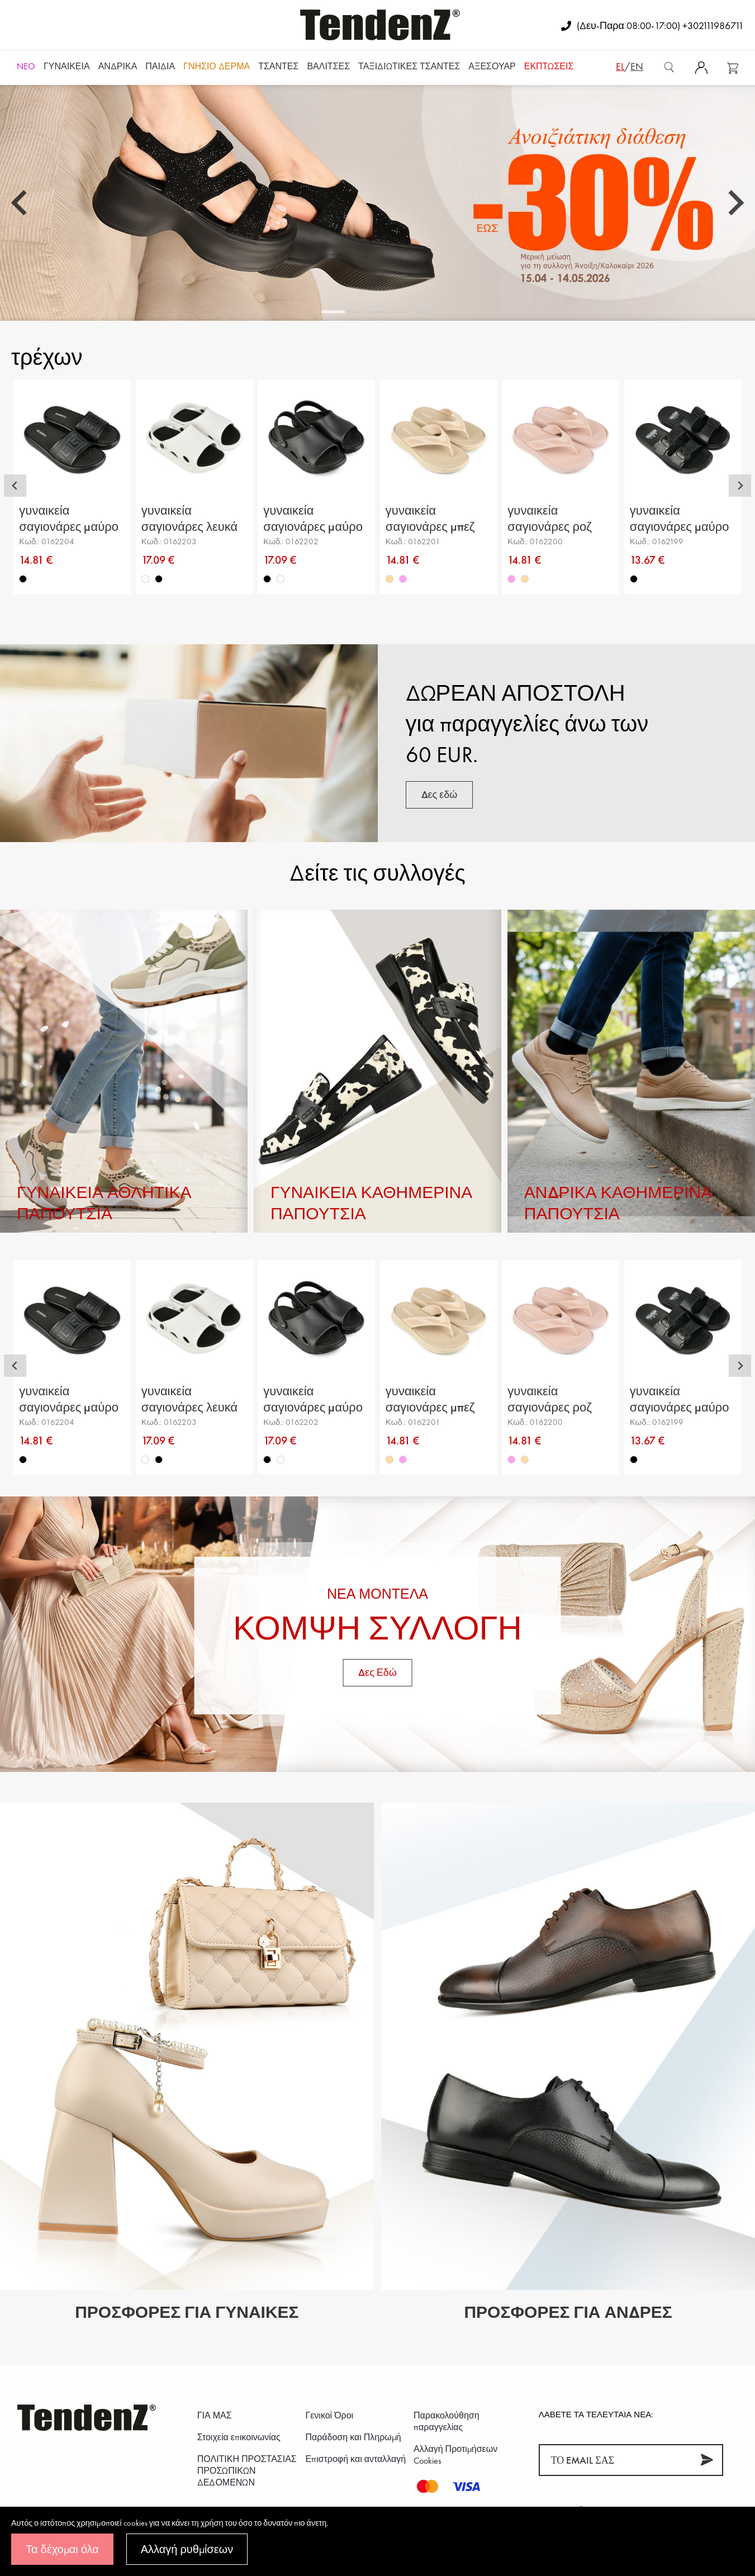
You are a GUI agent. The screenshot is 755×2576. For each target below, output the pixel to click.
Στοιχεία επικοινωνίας (239, 2437)
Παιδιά (160, 66)
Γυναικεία (67, 66)
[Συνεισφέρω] (707, 2460)
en (636, 66)
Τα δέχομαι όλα (62, 2549)
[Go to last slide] (20, 202)
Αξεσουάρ (491, 66)
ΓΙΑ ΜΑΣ (214, 2415)
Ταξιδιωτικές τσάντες (409, 66)
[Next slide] (734, 202)
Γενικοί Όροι (329, 2415)
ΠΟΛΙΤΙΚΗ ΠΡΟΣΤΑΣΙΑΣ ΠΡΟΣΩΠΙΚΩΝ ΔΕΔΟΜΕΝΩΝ (247, 2470)
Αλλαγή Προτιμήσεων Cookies (455, 2454)
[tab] (333, 311)
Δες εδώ (439, 794)
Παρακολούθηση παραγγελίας (446, 2421)
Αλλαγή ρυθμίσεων (187, 2549)
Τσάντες (278, 66)
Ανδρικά (117, 66)
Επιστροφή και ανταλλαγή (355, 2459)
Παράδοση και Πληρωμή (353, 2437)
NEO (26, 66)
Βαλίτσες (328, 66)
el (620, 66)
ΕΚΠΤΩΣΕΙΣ (549, 66)
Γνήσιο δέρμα (216, 66)
